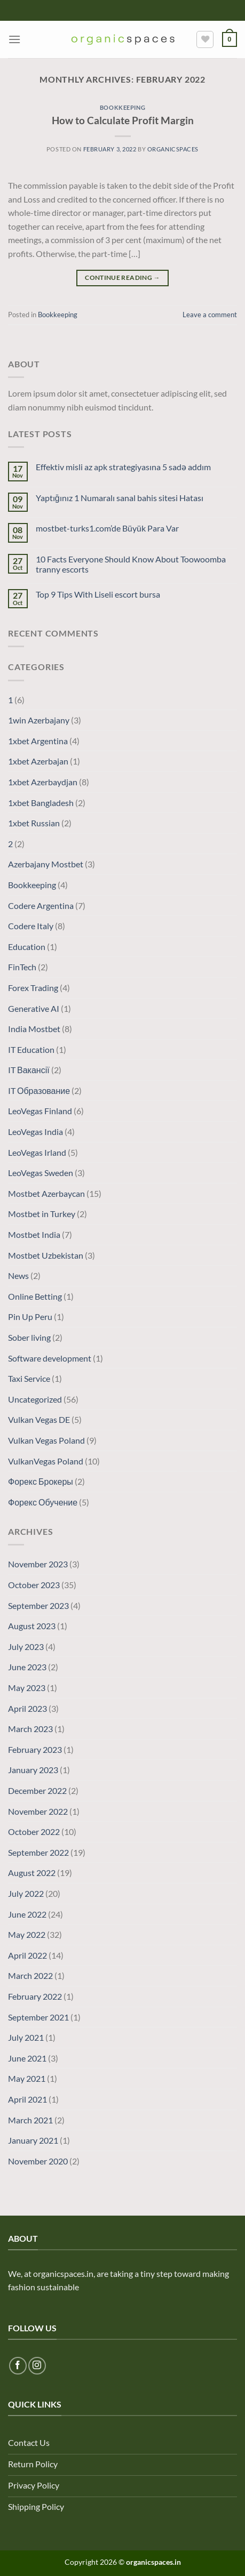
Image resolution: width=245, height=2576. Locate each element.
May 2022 (26, 1934)
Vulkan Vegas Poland (46, 1440)
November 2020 (38, 2161)
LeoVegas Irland (37, 1152)
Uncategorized (35, 1399)
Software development (49, 1358)
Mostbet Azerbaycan (46, 1193)
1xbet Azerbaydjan (42, 782)
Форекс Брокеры (40, 1481)
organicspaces (173, 149)
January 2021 (33, 2140)
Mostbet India (34, 1234)
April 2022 (27, 1955)
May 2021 (26, 2078)
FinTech (22, 967)
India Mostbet (34, 1029)
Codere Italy (30, 926)
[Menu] (14, 39)
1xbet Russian (34, 823)
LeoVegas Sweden (40, 1173)
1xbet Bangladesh (41, 803)
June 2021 (27, 2058)
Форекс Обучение (42, 1502)
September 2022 (38, 1852)
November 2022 (38, 1811)
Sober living (29, 1337)
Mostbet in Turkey (41, 1214)
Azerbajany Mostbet (45, 864)
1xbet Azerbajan (38, 761)
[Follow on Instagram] (37, 2365)
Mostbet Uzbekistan (45, 1255)
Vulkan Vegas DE (39, 1419)
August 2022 (32, 1872)
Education (26, 946)
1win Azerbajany (38, 720)
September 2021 (38, 2017)
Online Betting (35, 1296)
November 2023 (38, 1564)
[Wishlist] (205, 39)
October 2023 (34, 1585)
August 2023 (32, 1626)
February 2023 (35, 1749)
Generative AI (33, 1008)
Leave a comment (210, 314)
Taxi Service (29, 1378)
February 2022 (35, 1996)
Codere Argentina (41, 905)
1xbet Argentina (38, 741)
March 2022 (30, 1975)
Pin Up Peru (30, 1316)
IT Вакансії (29, 1070)
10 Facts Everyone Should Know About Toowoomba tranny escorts (131, 564)
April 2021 (27, 2099)
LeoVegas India (35, 1131)
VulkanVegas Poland (45, 1461)
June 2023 (27, 1667)
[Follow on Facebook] (18, 2365)
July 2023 (26, 1646)
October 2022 (34, 1831)
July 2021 (26, 2037)
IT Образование (39, 1090)
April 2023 (27, 1708)
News (18, 1275)
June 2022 (27, 1914)
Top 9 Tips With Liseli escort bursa (98, 594)
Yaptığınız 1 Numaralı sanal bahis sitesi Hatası (119, 498)
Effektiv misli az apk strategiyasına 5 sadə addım (123, 467)
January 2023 (33, 1770)
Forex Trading (33, 988)
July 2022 (26, 1893)
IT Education (31, 1049)
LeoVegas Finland (40, 1111)
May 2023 (26, 1688)
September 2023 (38, 1605)
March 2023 (30, 1729)
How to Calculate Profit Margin (123, 120)
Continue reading (122, 277)
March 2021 (30, 2120)
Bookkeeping (122, 107)
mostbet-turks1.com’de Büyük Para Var (107, 528)
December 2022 (37, 1790)
